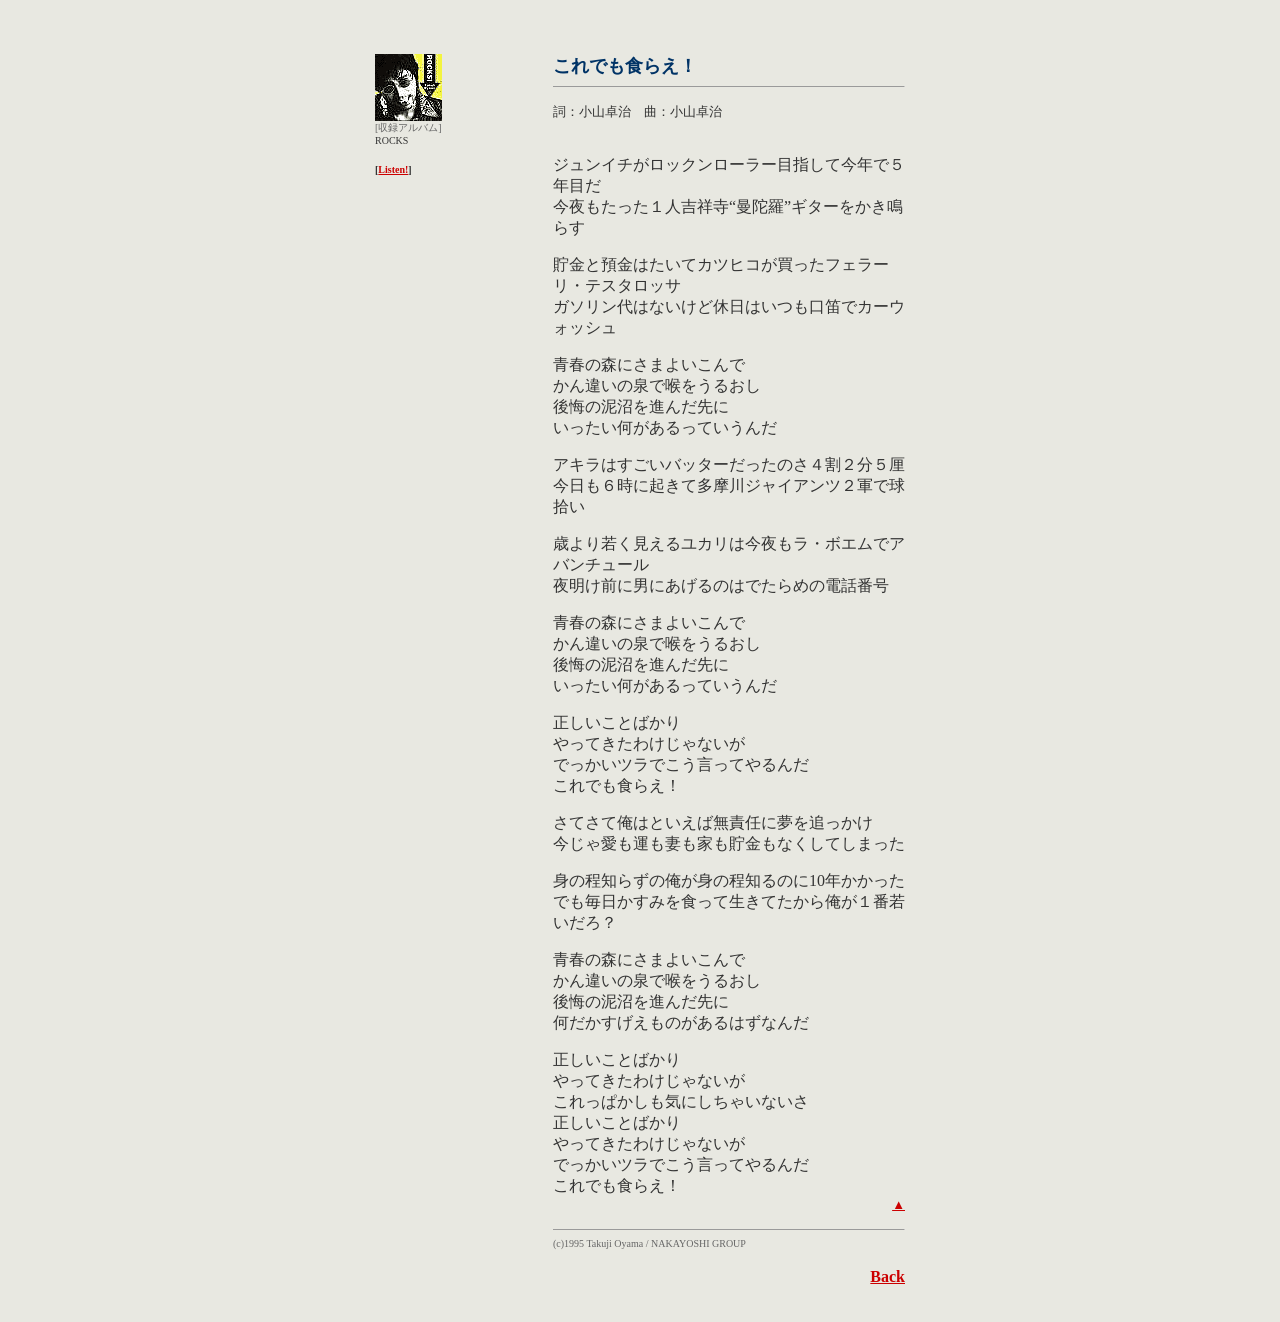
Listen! (393, 169)
